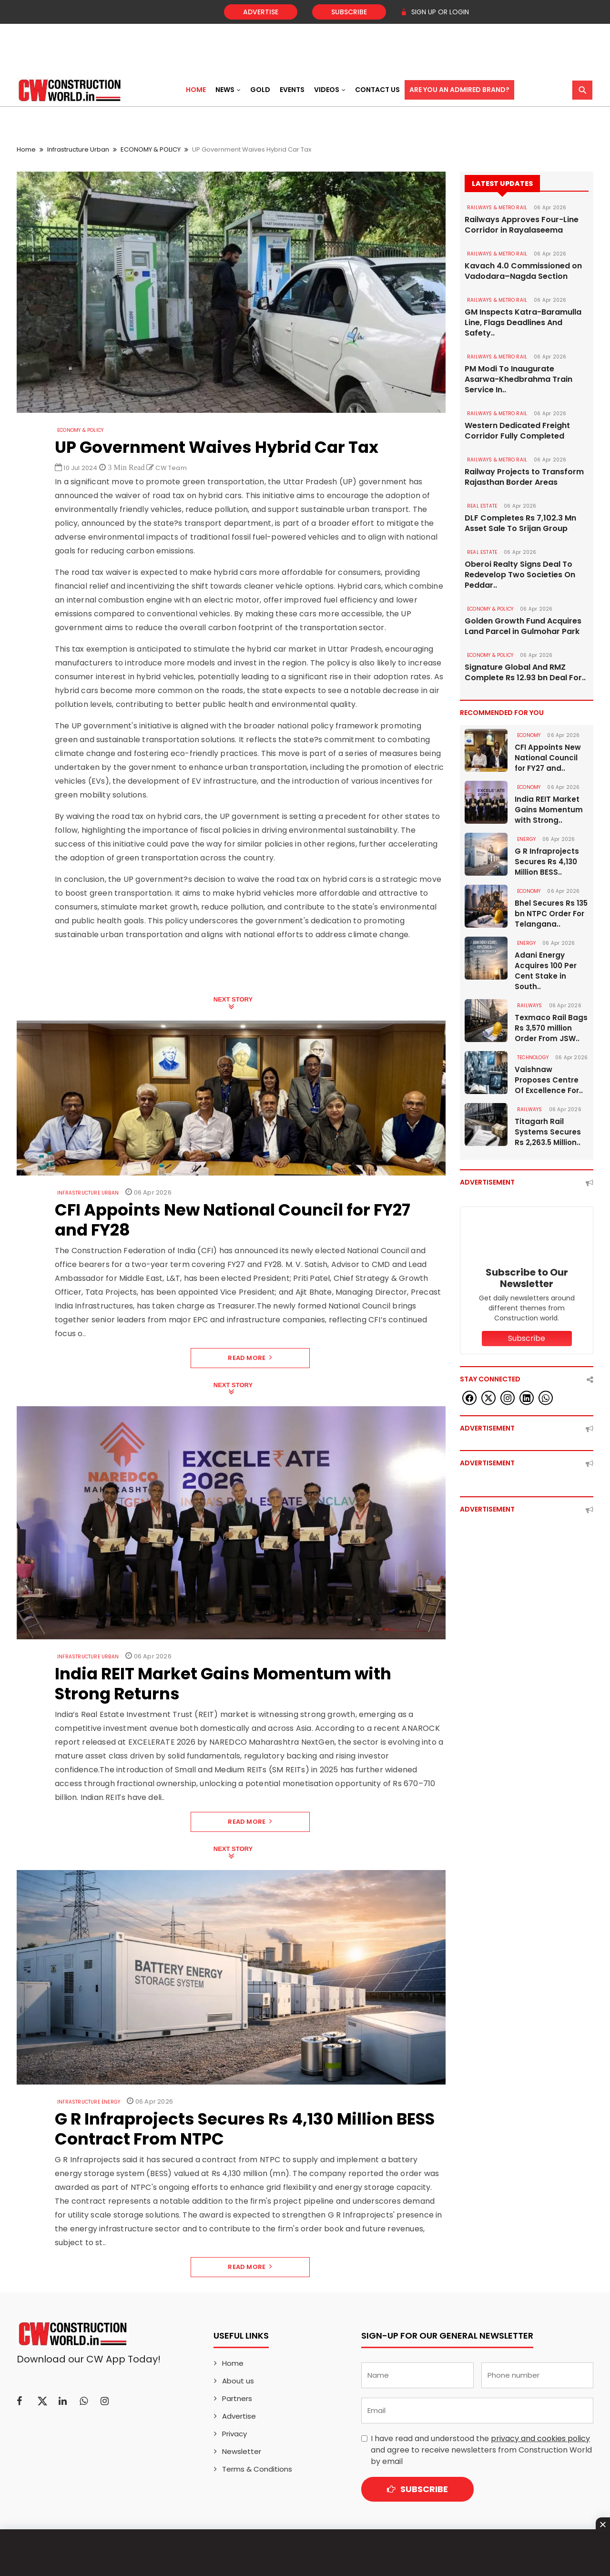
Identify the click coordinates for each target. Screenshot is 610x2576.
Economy (528, 735)
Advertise (260, 12)
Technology (533, 1057)
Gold (260, 89)
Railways (529, 1005)
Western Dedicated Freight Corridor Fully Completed (517, 430)
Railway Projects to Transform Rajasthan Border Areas (524, 477)
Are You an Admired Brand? (459, 89)
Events (292, 89)
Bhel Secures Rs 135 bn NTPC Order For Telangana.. (551, 913)
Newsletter (241, 2451)
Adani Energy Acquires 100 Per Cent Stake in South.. (546, 971)
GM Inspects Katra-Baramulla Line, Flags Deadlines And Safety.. (523, 322)
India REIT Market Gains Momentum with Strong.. (549, 809)
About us (238, 2381)
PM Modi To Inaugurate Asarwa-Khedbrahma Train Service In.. (518, 379)
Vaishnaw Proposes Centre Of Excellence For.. (549, 1079)
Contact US (377, 89)
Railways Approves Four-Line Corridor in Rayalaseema (522, 225)
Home (196, 89)
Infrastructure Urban (78, 149)
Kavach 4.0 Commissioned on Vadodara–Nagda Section (523, 271)
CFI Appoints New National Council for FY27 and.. (548, 757)
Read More (250, 1357)
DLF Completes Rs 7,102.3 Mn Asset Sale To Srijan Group (520, 523)
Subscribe (349, 12)
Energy (526, 839)
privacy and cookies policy (540, 2438)
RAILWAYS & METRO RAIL (497, 207)
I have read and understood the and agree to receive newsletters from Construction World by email (481, 2450)
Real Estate (482, 506)
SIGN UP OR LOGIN (434, 12)
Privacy (234, 2434)
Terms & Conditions (257, 2469)
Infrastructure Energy (88, 2102)
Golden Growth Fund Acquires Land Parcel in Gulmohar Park (523, 626)
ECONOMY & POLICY (151, 149)
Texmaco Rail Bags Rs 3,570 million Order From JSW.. (551, 1027)
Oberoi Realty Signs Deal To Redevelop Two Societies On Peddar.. (520, 575)
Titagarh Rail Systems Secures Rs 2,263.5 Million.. (548, 1131)
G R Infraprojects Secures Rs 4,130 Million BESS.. (547, 861)
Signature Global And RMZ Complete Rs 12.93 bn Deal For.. (525, 672)
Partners (237, 2398)
